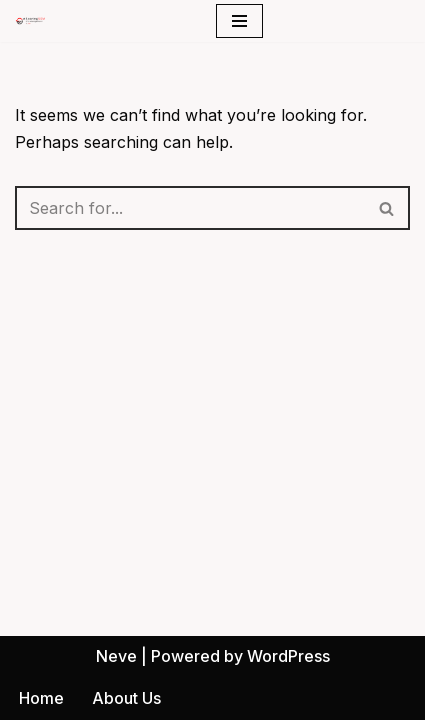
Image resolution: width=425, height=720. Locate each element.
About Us (126, 698)
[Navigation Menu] (239, 21)
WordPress (288, 656)
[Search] (190, 208)
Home (41, 698)
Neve (116, 656)
